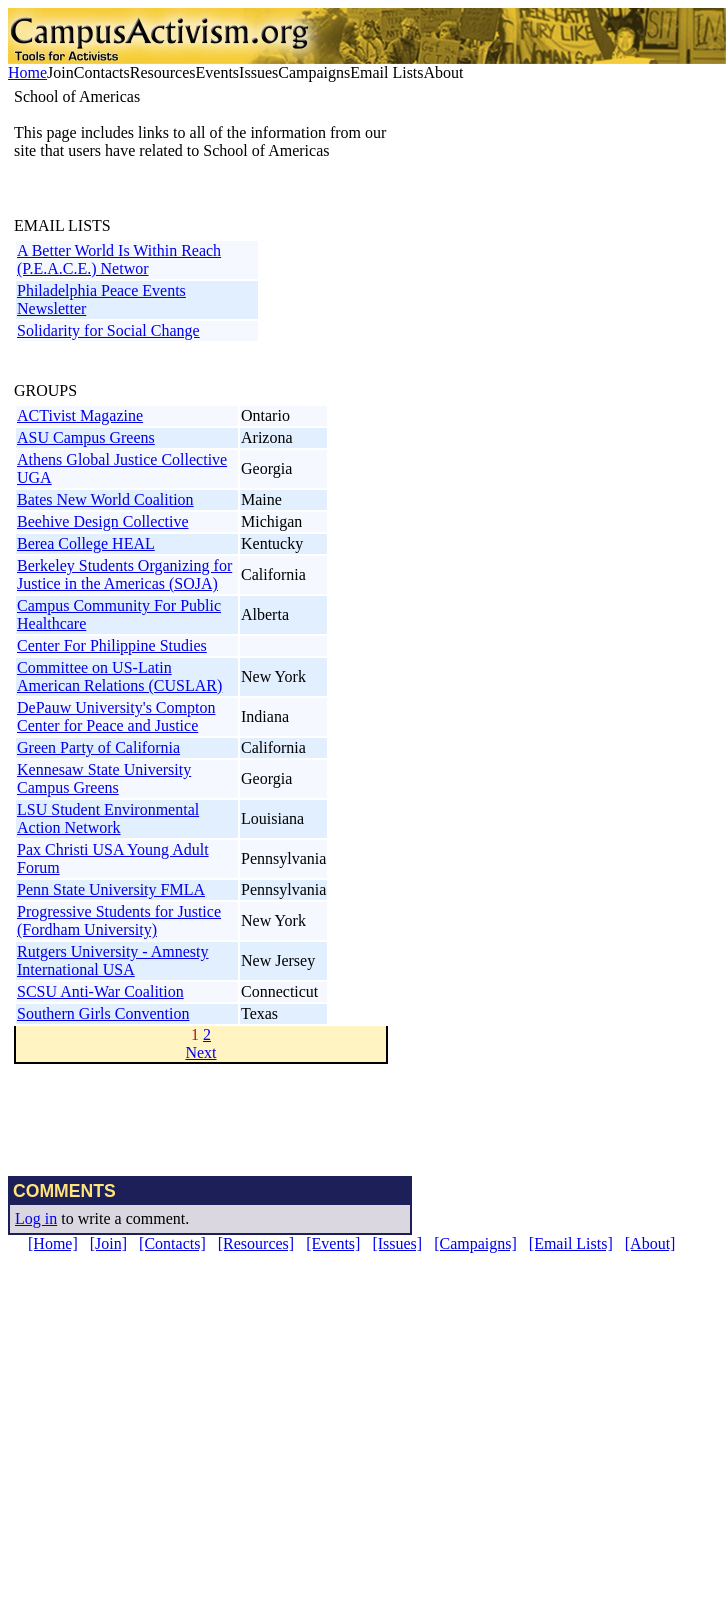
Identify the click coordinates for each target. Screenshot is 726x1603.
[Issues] (397, 1243)
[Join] (108, 1243)
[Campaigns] (475, 1243)
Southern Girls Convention (103, 1013)
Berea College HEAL (86, 543)
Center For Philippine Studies (112, 645)
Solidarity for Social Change (108, 330)
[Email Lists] (571, 1243)
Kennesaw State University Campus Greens (104, 778)
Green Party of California (98, 747)
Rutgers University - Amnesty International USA (113, 960)
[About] (650, 1243)
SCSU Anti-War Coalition (100, 991)
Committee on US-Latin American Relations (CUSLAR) (119, 676)
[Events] (333, 1243)
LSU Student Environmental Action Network (108, 818)
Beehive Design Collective (103, 521)
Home (27, 72)
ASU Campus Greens (86, 437)
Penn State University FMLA (111, 889)
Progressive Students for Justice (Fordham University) (119, 920)
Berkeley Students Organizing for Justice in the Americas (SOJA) (124, 574)
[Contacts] (172, 1243)
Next (200, 1052)
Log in (36, 1218)
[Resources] (256, 1243)
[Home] (53, 1243)
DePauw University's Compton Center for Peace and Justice (116, 716)
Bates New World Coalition (105, 499)
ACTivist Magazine (80, 415)
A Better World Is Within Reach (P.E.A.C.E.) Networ (119, 259)
